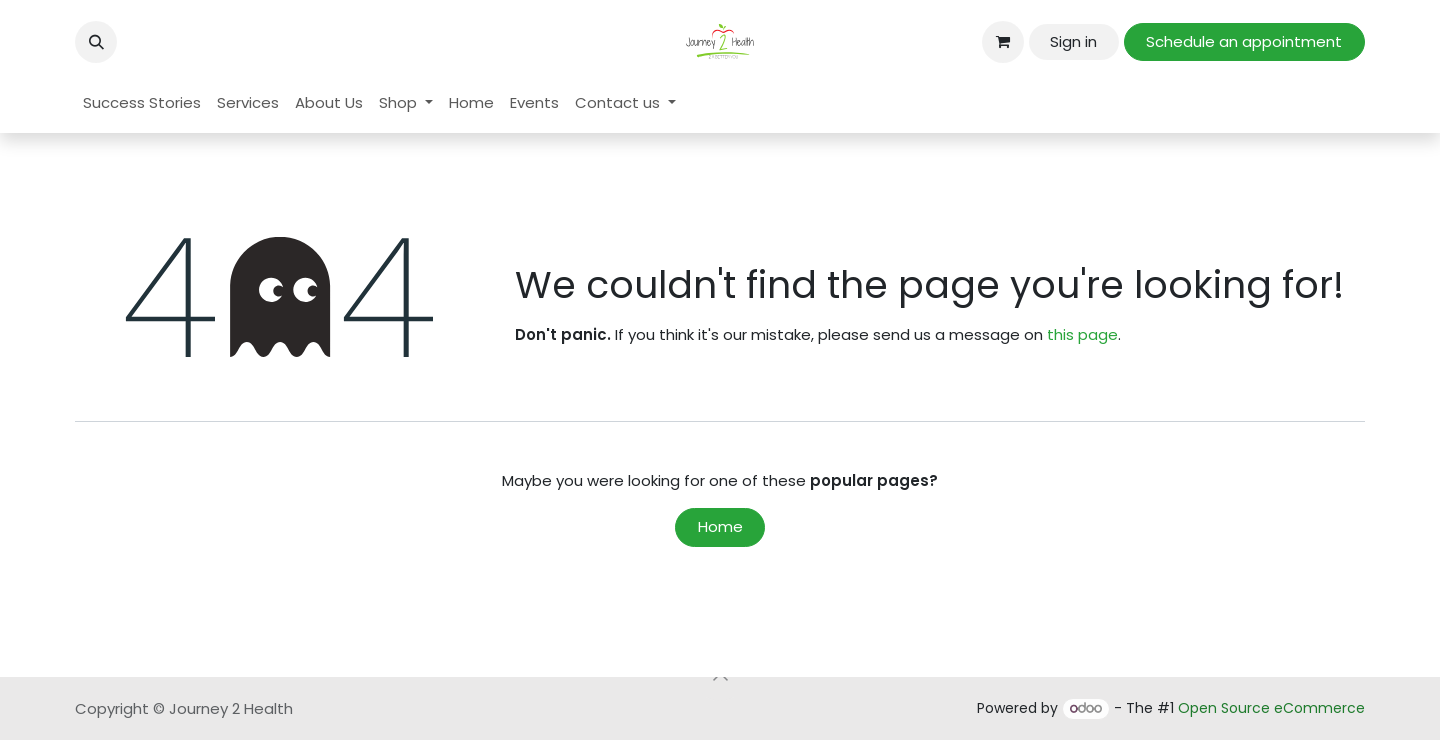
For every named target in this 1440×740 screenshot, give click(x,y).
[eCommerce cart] (1003, 42)
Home (720, 526)
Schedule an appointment (1244, 41)
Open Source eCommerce (1271, 708)
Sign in (1073, 41)
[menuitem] (142, 103)
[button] (96, 42)
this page (1082, 334)
